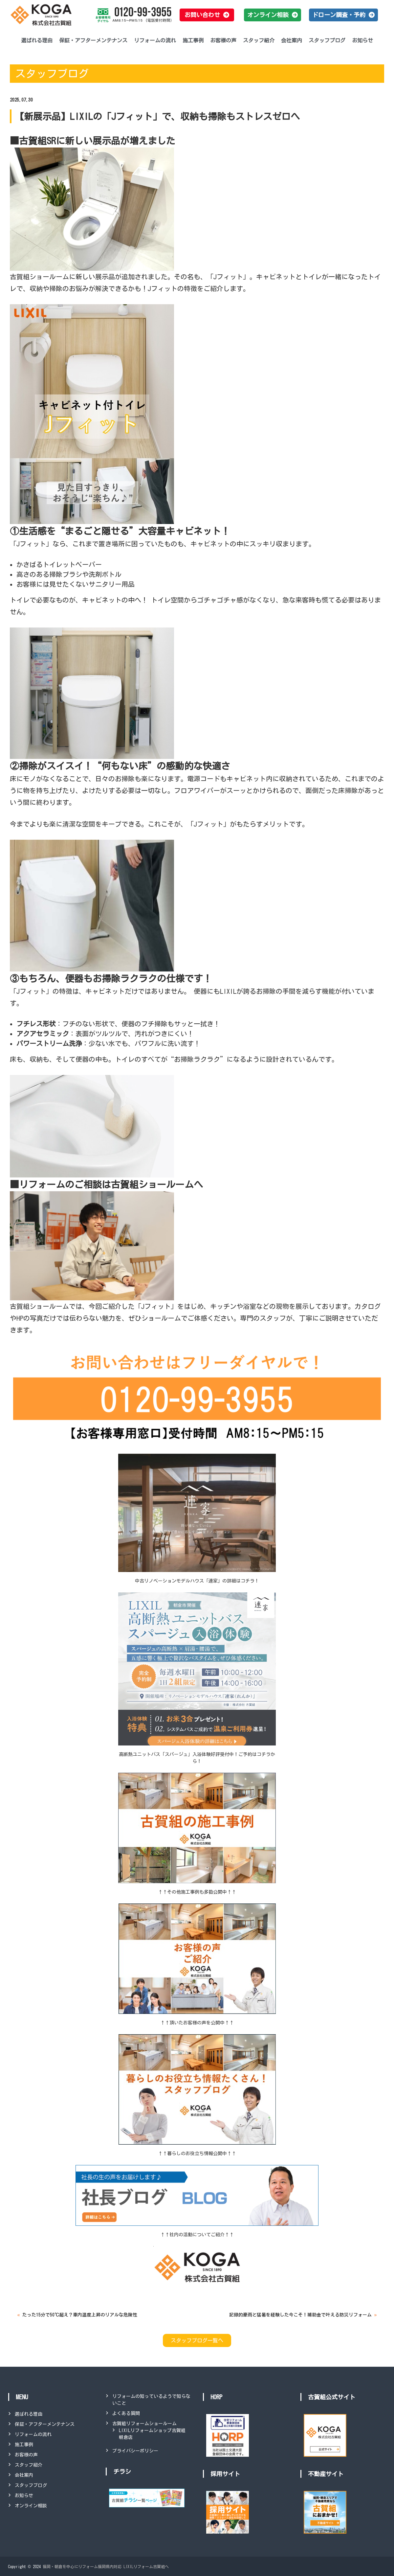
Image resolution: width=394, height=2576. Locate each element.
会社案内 (291, 40)
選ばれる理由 (37, 40)
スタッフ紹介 (258, 40)
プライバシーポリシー (135, 2451)
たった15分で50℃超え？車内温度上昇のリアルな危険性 (79, 2315)
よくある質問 (126, 2413)
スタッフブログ (327, 40)
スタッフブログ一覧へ (197, 2340)
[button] (207, 15)
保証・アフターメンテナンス (93, 40)
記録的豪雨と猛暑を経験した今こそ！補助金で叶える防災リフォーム (300, 2315)
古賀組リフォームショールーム (144, 2423)
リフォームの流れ (155, 40)
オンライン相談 (31, 2505)
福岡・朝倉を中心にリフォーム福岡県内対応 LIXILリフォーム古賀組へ (106, 2566)
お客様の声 (223, 40)
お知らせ (362, 40)
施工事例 (193, 40)
